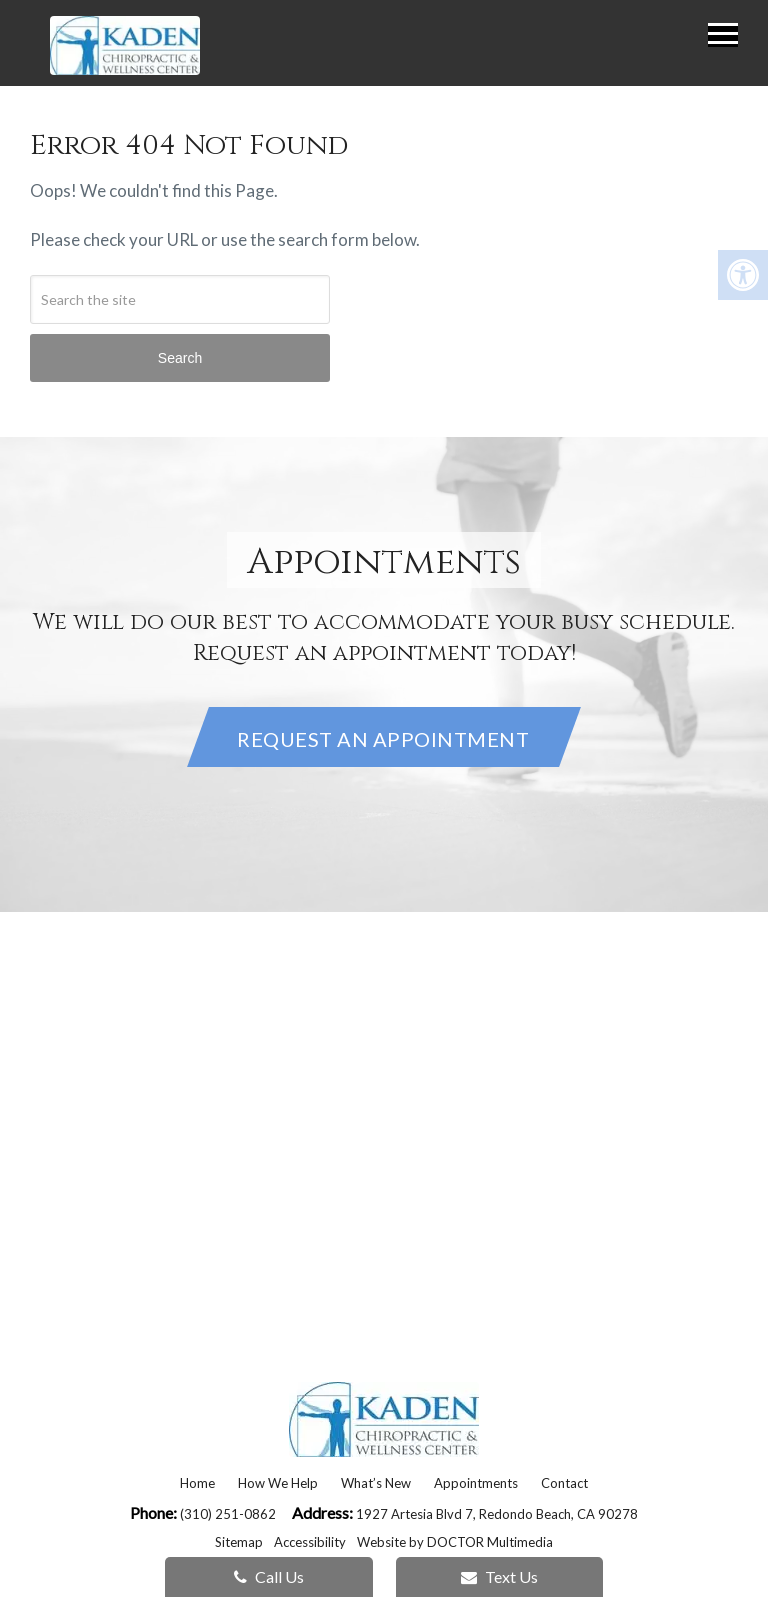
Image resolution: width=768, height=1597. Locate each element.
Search (180, 358)
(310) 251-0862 (229, 1514)
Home (197, 1483)
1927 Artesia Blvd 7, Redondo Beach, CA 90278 (497, 1514)
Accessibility (310, 1542)
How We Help (278, 1483)
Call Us (269, 1576)
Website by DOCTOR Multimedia (455, 1542)
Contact (564, 1483)
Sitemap (239, 1542)
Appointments (476, 1483)
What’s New (376, 1483)
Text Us (499, 1576)
